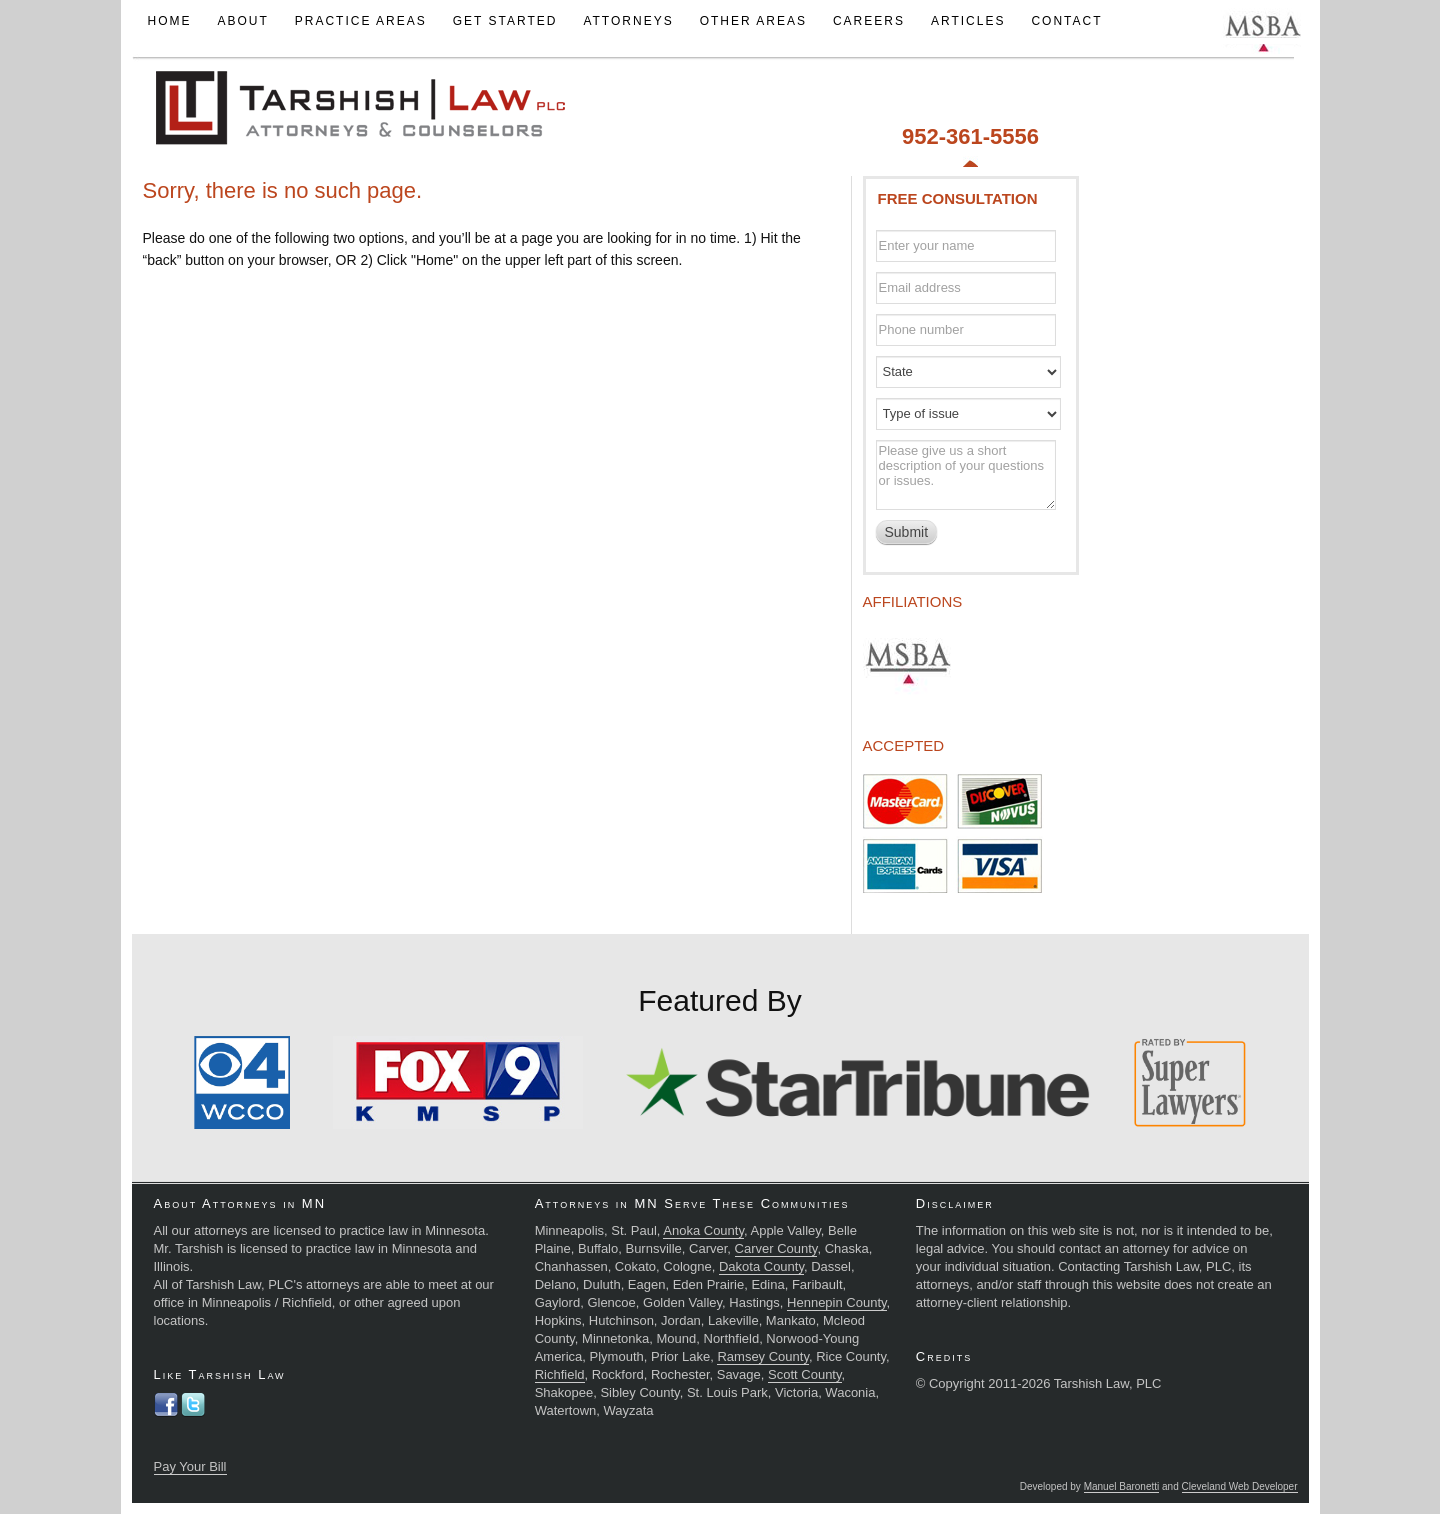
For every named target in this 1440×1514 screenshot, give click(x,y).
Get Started (505, 21)
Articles (968, 21)
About (242, 21)
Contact (1066, 21)
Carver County (776, 1248)
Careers (869, 21)
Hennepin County (837, 1302)
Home (169, 21)
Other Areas (753, 21)
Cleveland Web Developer (1240, 1486)
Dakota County (761, 1266)
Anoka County (703, 1230)
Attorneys (628, 21)
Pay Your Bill (190, 1466)
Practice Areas (361, 21)
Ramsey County (763, 1356)
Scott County (804, 1374)
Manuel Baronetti (1122, 1486)
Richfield (560, 1374)
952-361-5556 (970, 136)
